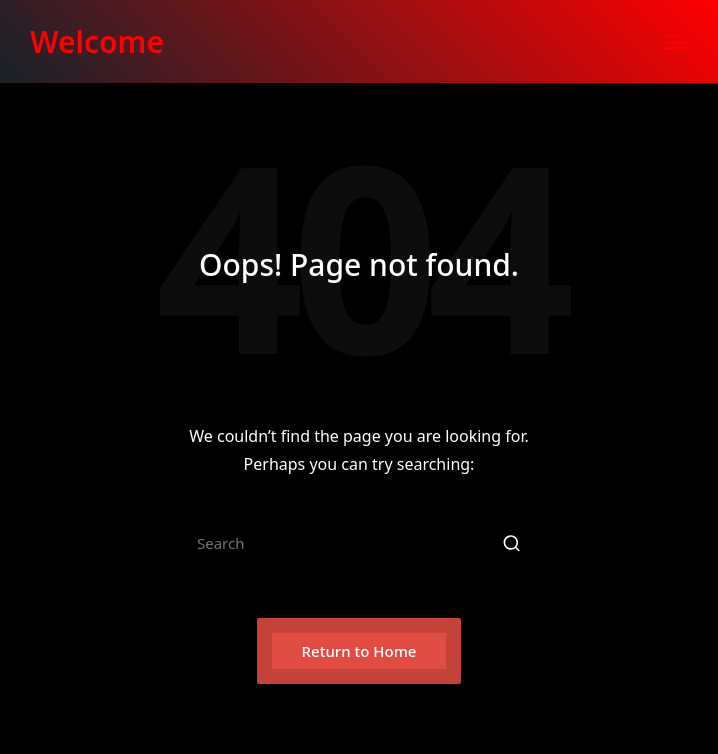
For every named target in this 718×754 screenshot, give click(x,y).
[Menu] (675, 42)
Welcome (97, 41)
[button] (511, 543)
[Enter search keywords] (359, 543)
